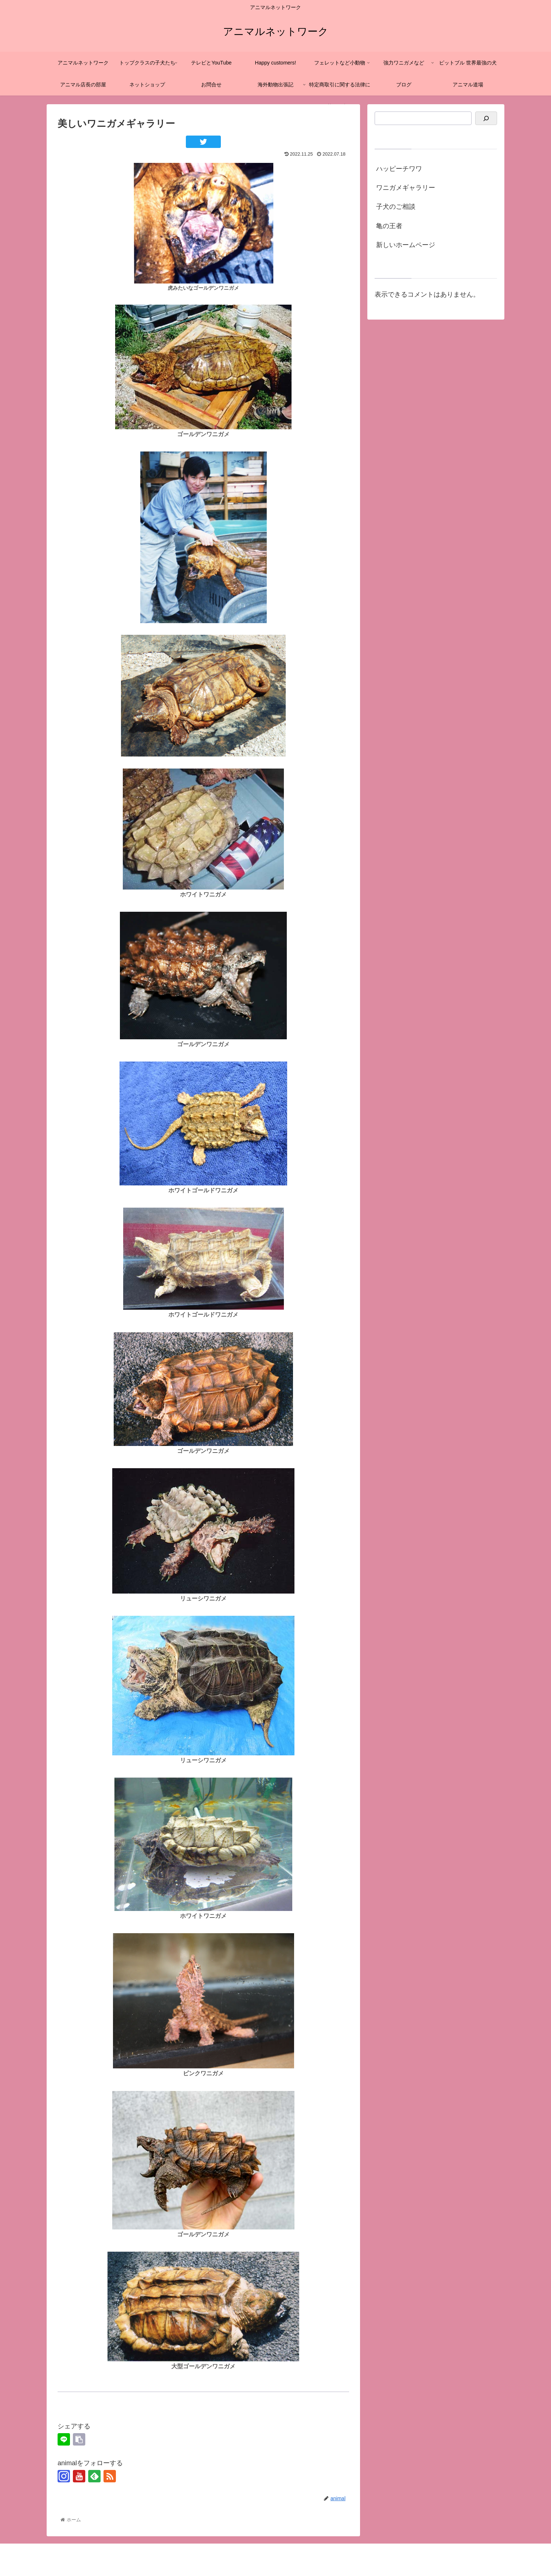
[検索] (486, 118)
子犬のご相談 (395, 206)
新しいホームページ (405, 245)
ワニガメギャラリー (405, 187)
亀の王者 (389, 226)
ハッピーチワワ (399, 168)
